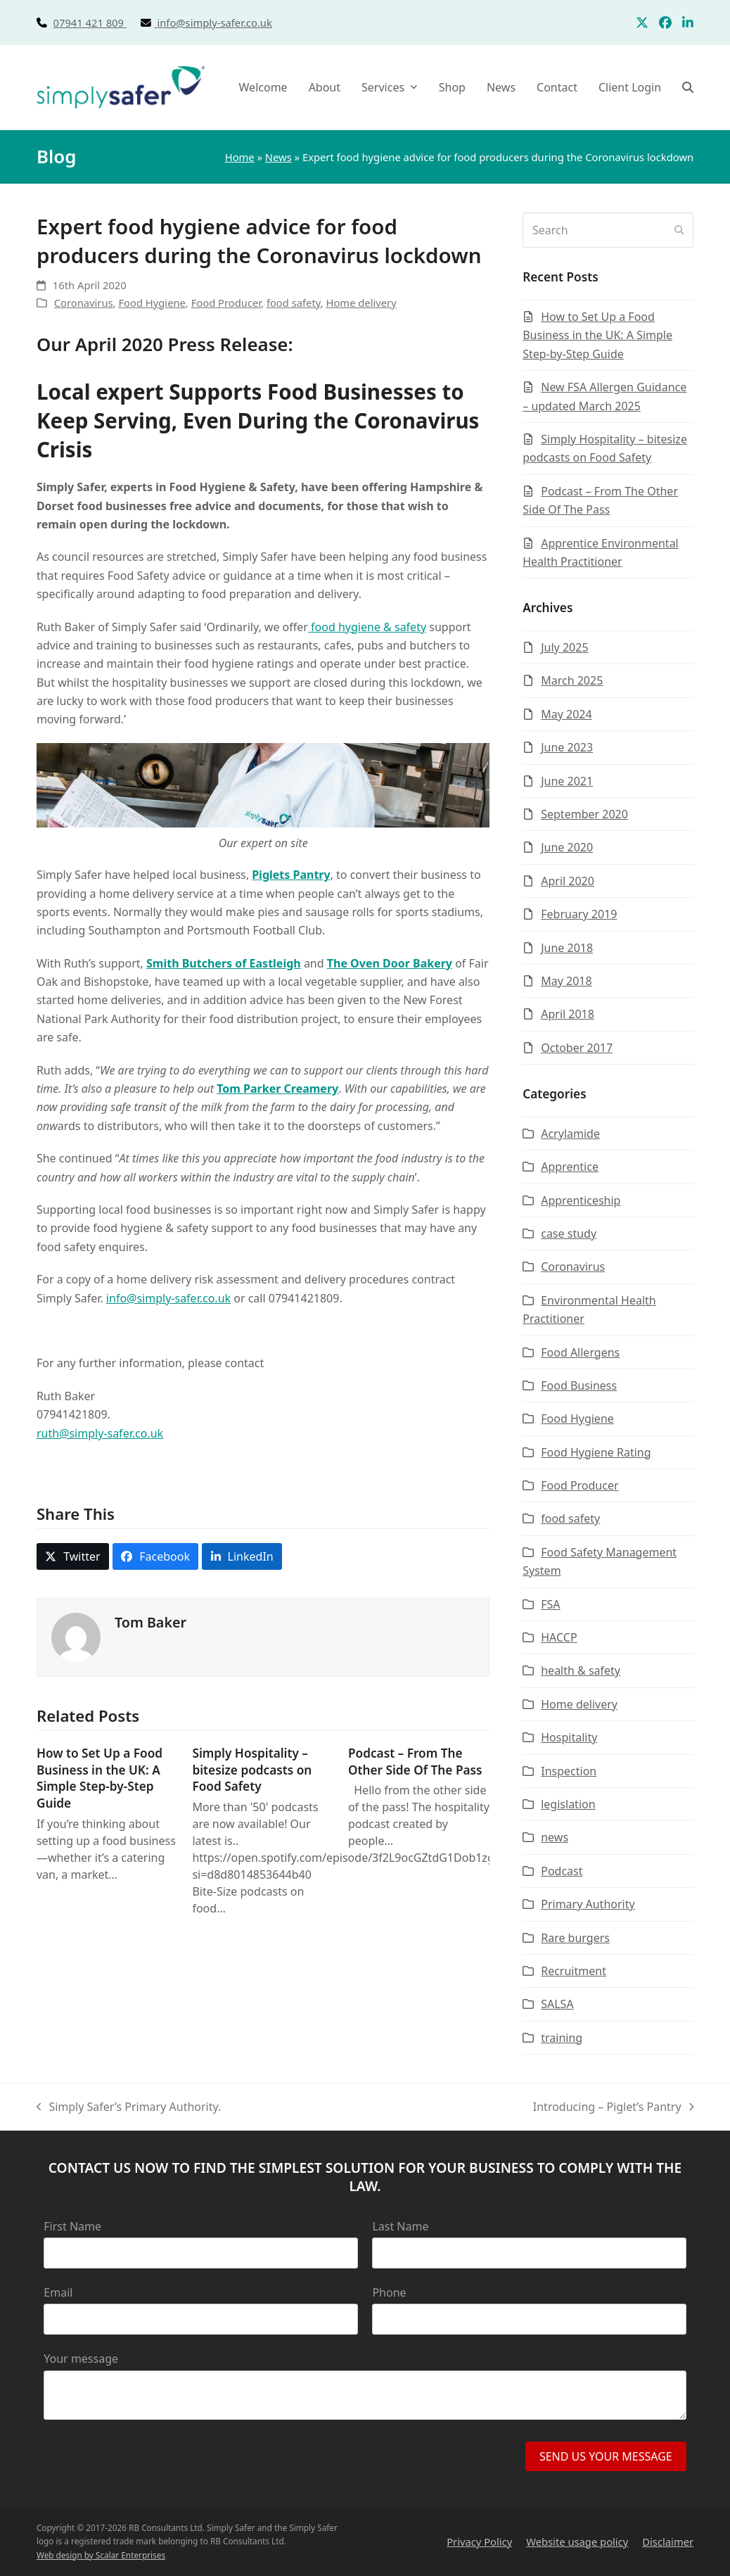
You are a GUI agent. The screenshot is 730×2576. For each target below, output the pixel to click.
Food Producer (226, 303)
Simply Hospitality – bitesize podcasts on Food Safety (252, 1769)
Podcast (561, 1871)
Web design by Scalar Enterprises (101, 2555)
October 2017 (577, 1047)
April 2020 (567, 881)
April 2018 (567, 1014)
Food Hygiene (152, 303)
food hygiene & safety (367, 627)
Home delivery (361, 303)
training (561, 2037)
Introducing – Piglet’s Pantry (613, 2107)
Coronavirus (83, 303)
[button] (688, 87)
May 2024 (566, 714)
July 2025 (564, 647)
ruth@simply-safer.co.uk (100, 1433)
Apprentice (569, 1166)
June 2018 (567, 948)
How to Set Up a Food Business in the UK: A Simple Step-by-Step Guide (99, 1778)
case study (568, 1233)
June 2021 (567, 781)
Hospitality (569, 1737)
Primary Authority (587, 1904)
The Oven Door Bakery (389, 963)
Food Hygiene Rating (596, 1452)
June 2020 (567, 847)
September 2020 (584, 814)
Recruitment (573, 1971)
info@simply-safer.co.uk (214, 22)
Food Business (579, 1385)
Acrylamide (570, 1133)
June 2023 (567, 747)
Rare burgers (575, 1938)
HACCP (559, 1637)
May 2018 (566, 981)
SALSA (557, 2004)
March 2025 (572, 680)
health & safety (580, 1670)
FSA (550, 1604)
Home (240, 157)
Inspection (568, 1771)
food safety (294, 303)
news (554, 1837)
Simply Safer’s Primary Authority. (129, 2107)
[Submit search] (679, 230)
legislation (568, 1804)
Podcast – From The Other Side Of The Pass (415, 1761)
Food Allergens (580, 1352)
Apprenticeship (580, 1200)
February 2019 (579, 914)
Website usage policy (577, 2541)
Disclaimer (667, 2541)
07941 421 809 (105, 22)
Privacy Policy (479, 2541)
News (278, 157)
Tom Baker (150, 1622)
